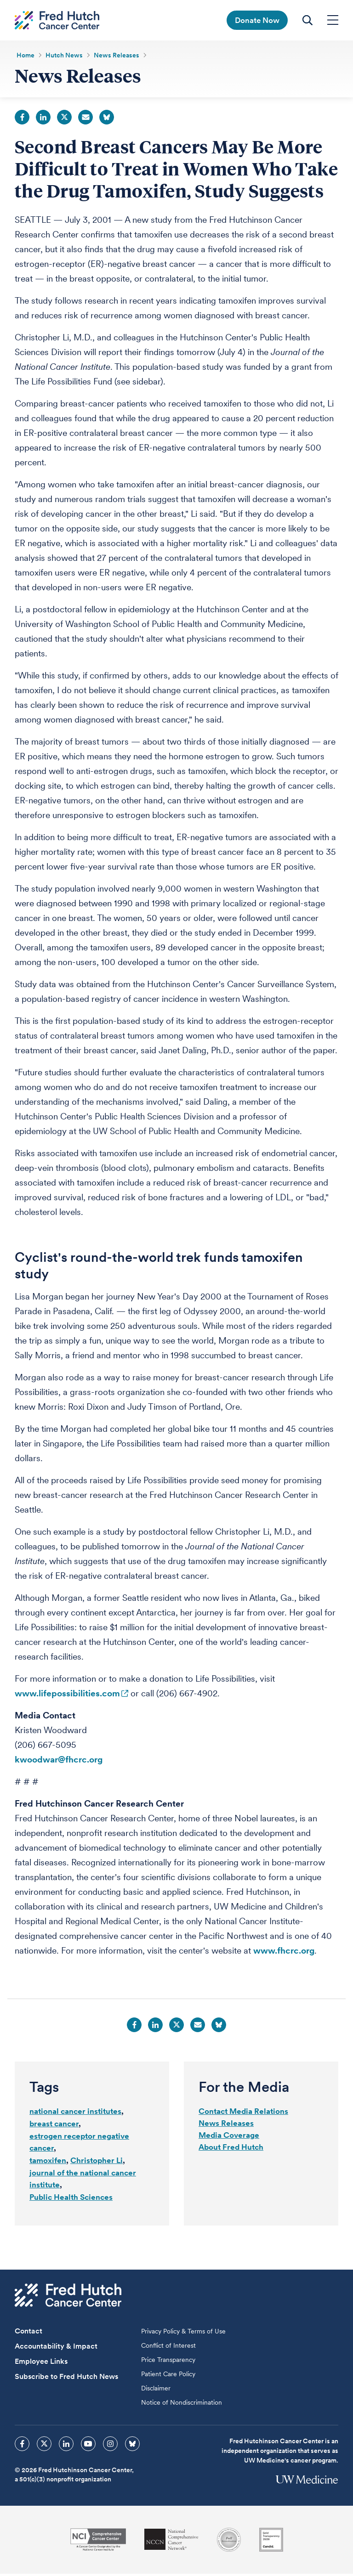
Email (85, 119)
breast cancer (54, 2125)
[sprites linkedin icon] (66, 2446)
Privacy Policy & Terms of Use (183, 2333)
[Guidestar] (271, 2542)
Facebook (22, 119)
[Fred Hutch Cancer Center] (68, 2297)
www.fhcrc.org (283, 1953)
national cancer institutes (75, 2113)
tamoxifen (47, 2162)
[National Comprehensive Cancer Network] (171, 2542)
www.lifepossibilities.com (67, 1695)
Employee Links (41, 2363)
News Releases (226, 2125)
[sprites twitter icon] (44, 2446)
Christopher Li (96, 2162)
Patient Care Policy (168, 2376)
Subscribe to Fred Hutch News (66, 2378)
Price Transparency (168, 2362)
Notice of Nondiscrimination (181, 2404)
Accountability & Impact (56, 2348)
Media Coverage (229, 2137)
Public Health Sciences (71, 2199)
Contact (28, 2333)
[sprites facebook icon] (22, 2446)
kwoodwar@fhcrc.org (58, 1762)
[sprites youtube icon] (88, 2446)
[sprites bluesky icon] (132, 2446)
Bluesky (106, 119)
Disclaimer (156, 2390)
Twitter (64, 119)
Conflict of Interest (168, 2347)
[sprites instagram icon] (110, 2446)
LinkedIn (43, 119)
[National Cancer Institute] (98, 2542)
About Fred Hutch (231, 2149)
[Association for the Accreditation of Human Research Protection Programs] (229, 2542)
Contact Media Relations (243, 2113)
